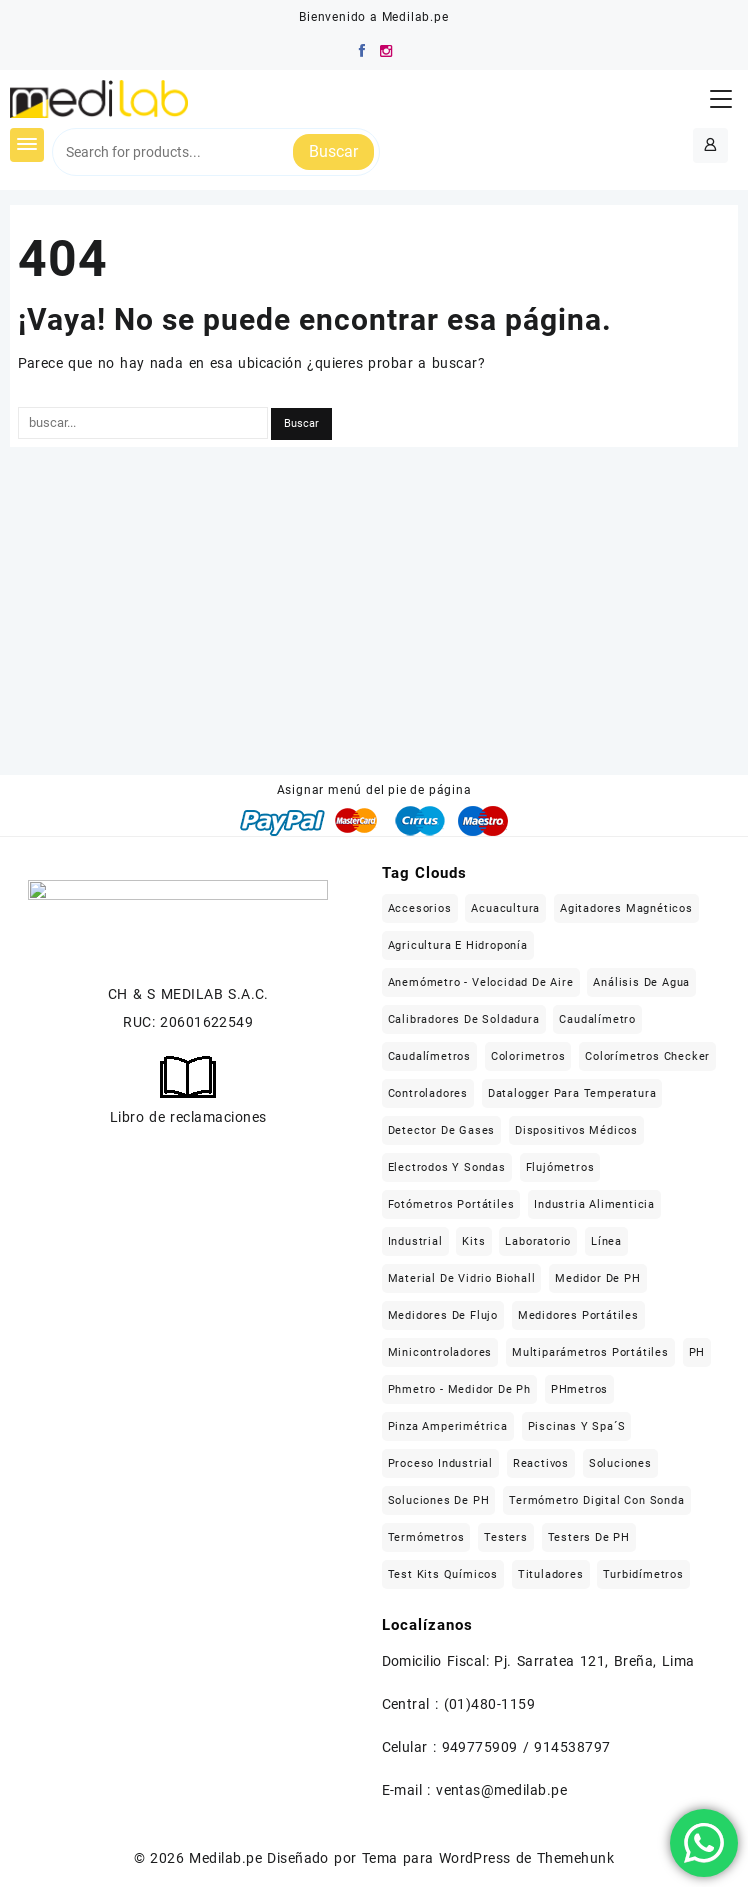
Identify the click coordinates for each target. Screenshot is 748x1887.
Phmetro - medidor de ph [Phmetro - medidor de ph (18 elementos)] (459, 1389)
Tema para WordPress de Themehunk (488, 1858)
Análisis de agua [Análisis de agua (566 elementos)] (641, 982)
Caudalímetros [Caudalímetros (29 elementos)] (429, 1056)
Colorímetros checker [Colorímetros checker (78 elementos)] (647, 1056)
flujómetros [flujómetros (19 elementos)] (560, 1167)
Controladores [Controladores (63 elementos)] (428, 1093)
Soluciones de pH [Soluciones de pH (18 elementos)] (439, 1500)
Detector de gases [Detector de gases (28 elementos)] (442, 1130)
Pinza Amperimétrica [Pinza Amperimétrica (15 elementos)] (448, 1426)
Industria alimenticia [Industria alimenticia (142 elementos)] (594, 1204)
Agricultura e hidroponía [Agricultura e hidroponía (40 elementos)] (458, 945)
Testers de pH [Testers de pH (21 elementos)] (589, 1537)
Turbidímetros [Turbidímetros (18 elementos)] (643, 1574)
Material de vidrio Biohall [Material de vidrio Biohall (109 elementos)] (462, 1278)
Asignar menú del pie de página (374, 790)
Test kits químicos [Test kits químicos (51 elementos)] (443, 1574)
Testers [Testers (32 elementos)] (506, 1537)
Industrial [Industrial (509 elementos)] (415, 1241)
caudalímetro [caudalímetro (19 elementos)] (597, 1019)
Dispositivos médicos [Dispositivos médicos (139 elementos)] (576, 1130)
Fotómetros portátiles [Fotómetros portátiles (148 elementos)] (451, 1204)
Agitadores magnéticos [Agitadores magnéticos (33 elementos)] (626, 908)
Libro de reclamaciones (188, 1117)
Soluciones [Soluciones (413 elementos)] (620, 1463)
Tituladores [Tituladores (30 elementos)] (551, 1574)
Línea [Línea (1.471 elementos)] (606, 1241)
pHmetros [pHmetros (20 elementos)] (579, 1389)
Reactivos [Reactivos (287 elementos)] (541, 1463)
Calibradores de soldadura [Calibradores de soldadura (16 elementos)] (464, 1019)
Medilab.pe (225, 1858)
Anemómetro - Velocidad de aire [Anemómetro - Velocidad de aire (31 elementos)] (481, 982)
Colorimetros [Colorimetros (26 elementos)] (528, 1056)
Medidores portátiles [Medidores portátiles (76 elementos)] (578, 1315)
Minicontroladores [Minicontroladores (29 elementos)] (440, 1352)
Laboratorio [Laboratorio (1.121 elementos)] (538, 1241)
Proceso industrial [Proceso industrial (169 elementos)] (440, 1463)
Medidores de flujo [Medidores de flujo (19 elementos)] (443, 1315)
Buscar (333, 151)
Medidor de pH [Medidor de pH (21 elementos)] (597, 1278)
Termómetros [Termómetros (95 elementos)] (426, 1537)
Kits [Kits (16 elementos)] (473, 1241)
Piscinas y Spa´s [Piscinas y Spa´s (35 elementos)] (577, 1426)
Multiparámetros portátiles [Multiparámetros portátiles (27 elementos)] (590, 1352)
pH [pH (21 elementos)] (697, 1352)
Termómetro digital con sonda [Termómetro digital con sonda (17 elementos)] (596, 1500)
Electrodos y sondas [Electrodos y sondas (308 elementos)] (447, 1167)
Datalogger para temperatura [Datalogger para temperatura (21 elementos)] (572, 1093)
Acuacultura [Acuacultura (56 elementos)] (505, 908)
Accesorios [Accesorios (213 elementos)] (420, 908)
